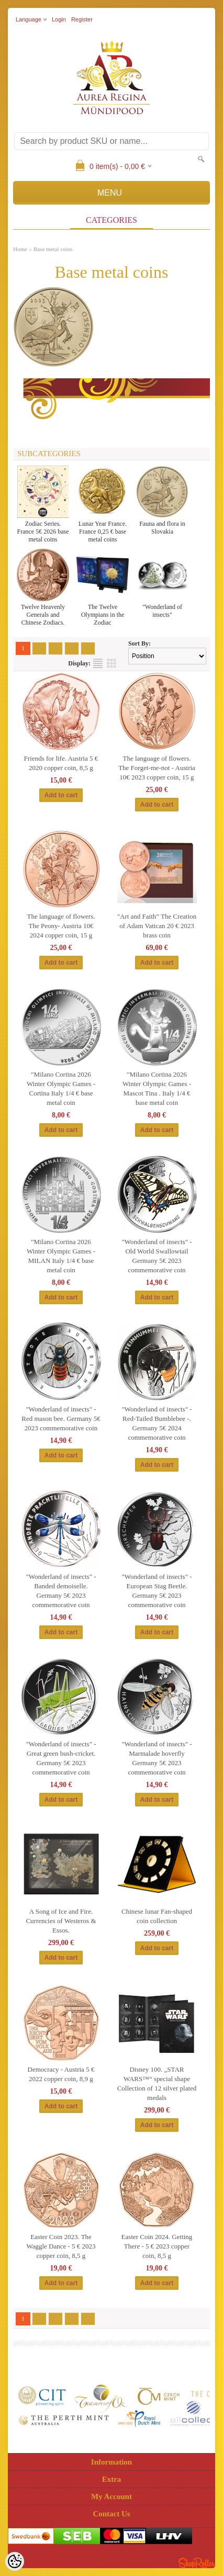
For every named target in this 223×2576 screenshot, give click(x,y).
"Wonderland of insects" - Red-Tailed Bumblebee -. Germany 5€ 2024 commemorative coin (156, 1423)
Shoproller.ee (197, 2563)
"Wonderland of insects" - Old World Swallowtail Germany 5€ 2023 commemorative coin (156, 1256)
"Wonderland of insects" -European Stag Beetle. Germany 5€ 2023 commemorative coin (156, 1591)
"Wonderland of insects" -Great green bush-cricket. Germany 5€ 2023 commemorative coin (61, 1758)
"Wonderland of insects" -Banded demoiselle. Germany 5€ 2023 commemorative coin (61, 1591)
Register (82, 19)
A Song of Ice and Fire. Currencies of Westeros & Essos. (61, 1920)
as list (98, 663)
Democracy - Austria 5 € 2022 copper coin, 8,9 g (61, 2074)
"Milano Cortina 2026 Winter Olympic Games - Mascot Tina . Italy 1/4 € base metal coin (156, 1088)
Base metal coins (53, 249)
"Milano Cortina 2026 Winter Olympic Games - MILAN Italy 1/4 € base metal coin (61, 1256)
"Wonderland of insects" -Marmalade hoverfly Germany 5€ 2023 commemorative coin (156, 1758)
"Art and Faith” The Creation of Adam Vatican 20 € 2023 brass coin (157, 925)
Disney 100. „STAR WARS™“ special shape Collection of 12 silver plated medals (157, 2083)
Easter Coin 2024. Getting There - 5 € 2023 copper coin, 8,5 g (157, 2246)
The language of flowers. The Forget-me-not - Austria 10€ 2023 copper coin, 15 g (156, 767)
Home (20, 249)
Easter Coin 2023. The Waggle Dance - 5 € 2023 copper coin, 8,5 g (60, 2246)
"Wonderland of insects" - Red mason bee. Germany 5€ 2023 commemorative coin (61, 1418)
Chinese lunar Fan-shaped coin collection (156, 1916)
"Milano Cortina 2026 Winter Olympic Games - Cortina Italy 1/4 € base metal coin (61, 1088)
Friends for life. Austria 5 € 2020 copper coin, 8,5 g (61, 763)
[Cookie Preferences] (14, 2561)
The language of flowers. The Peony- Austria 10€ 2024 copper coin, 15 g (61, 925)
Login (59, 19)
